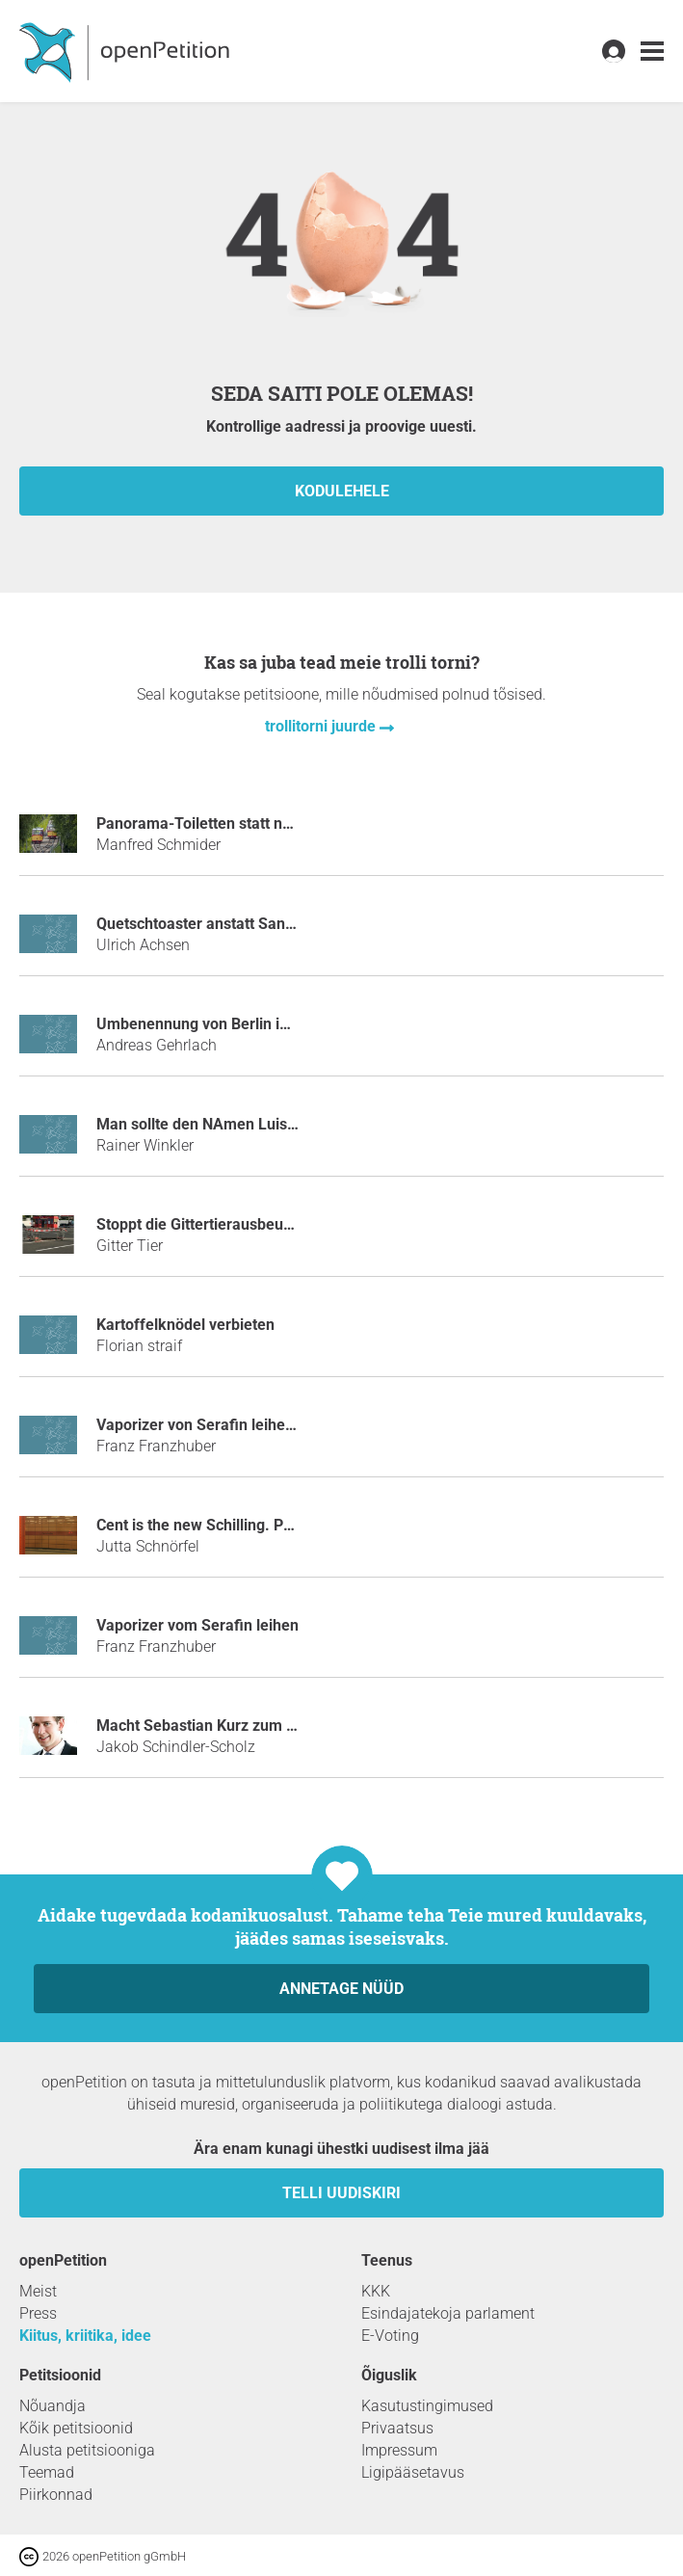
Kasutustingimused (427, 2406)
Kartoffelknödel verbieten (185, 1324)
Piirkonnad (55, 2494)
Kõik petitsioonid (76, 2428)
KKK (375, 2291)
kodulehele (342, 491)
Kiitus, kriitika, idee (85, 2335)
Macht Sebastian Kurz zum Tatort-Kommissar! (256, 1725)
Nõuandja (52, 2406)
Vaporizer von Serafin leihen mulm (216, 1425)
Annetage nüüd (341, 1988)
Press (38, 2313)
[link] (652, 52)
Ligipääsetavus (412, 2472)
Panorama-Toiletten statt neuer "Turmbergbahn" (263, 823)
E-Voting (390, 2335)
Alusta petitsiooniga (87, 2450)
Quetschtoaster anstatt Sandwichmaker (233, 924)
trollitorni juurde (322, 726)
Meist (38, 2291)
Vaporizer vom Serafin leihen (197, 1625)
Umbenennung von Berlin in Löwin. (217, 1024)
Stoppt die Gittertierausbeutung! (207, 1224)
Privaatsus (397, 2428)
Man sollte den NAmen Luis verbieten (226, 1124)
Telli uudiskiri (341, 2193)
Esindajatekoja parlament (448, 2313)
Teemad (46, 2472)
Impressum (399, 2450)
